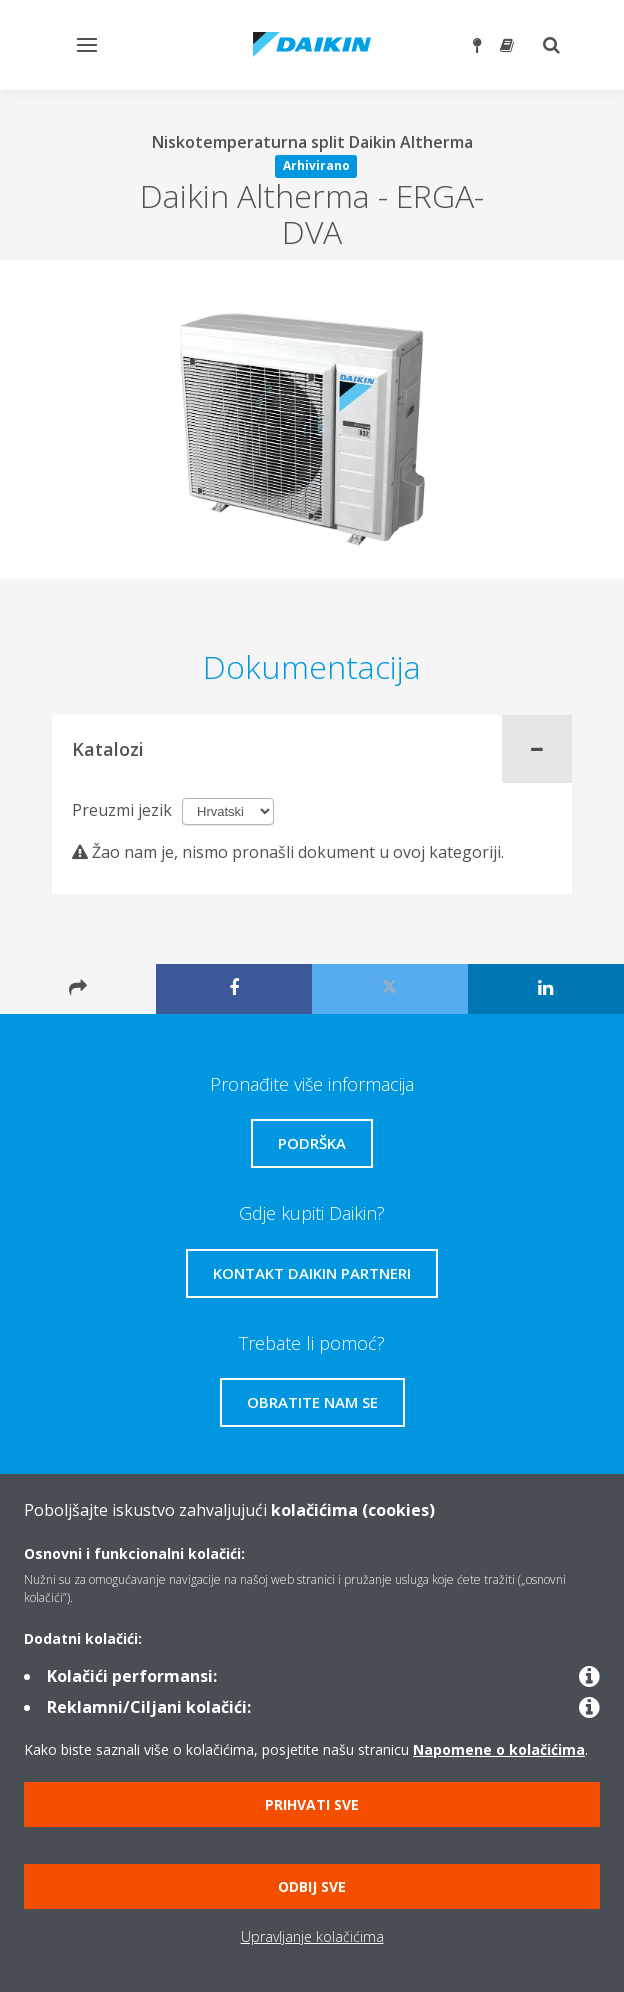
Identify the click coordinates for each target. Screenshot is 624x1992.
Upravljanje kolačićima (312, 1936)
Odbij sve (312, 1886)
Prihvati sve (312, 1804)
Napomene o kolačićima (499, 1749)
